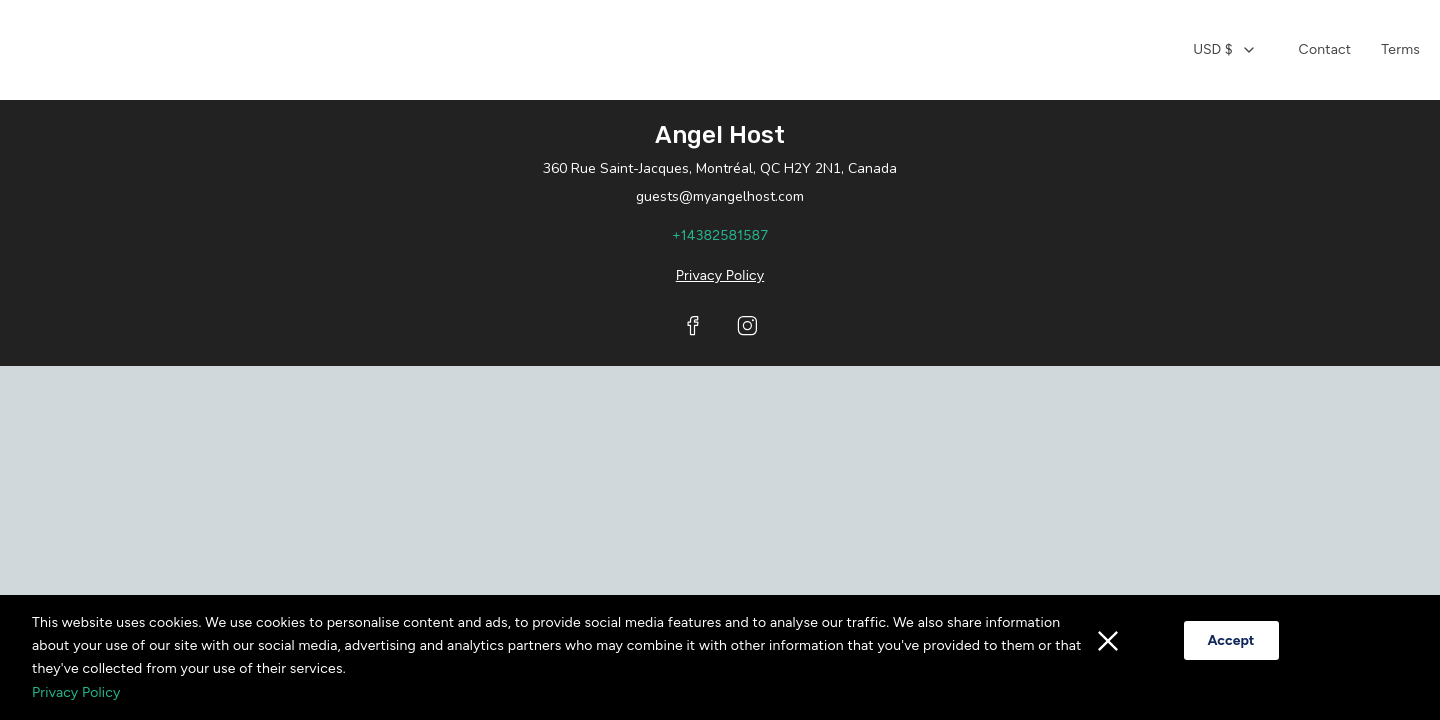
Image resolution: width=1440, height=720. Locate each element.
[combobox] (1224, 50)
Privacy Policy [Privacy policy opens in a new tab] (720, 275)
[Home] (710, 50)
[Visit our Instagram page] (747, 326)
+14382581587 (720, 235)
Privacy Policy (76, 692)
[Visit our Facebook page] (693, 326)
